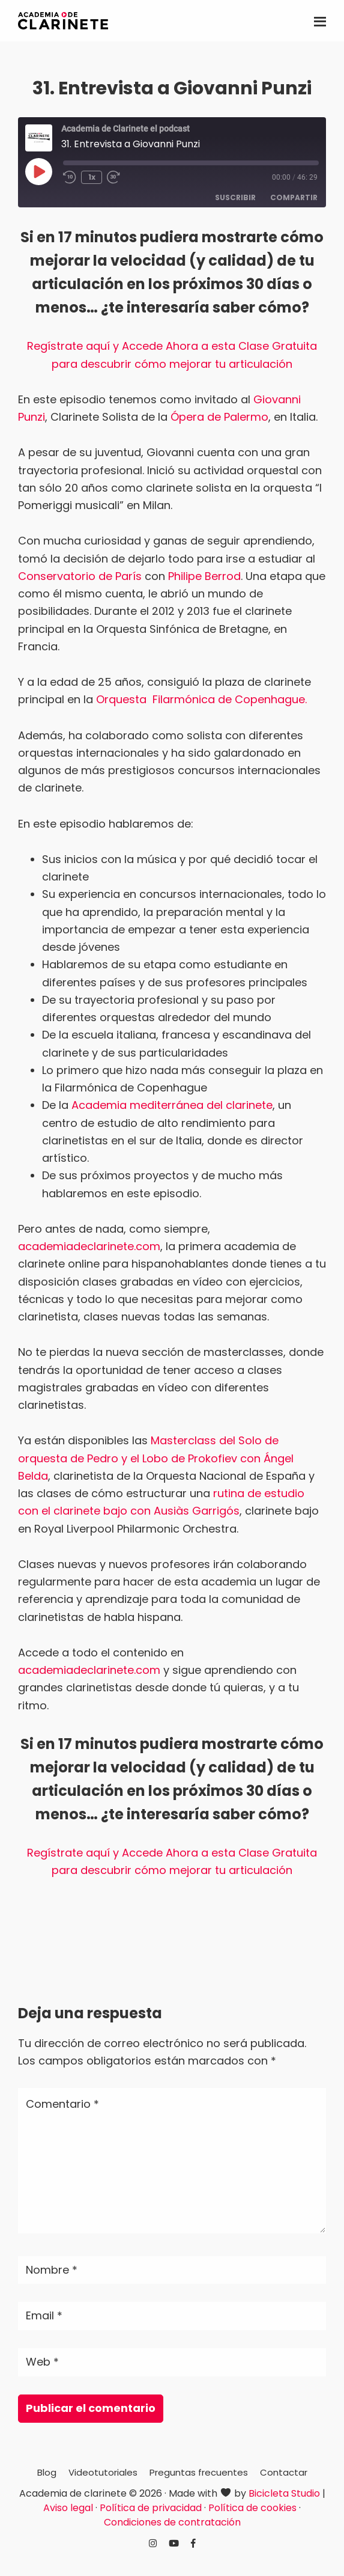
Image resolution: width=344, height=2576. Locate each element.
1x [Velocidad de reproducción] (91, 177)
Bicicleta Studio (284, 2493)
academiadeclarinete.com (89, 1246)
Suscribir (235, 197)
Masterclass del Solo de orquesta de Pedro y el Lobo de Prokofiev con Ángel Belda (156, 1458)
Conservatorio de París (80, 576)
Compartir (294, 197)
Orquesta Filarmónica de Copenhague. (201, 699)
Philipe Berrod (204, 576)
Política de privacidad (151, 2508)
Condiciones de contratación (172, 2522)
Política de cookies (252, 2508)
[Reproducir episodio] (38, 171)
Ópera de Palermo (219, 416)
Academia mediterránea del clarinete (172, 1105)
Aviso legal (68, 2508)
